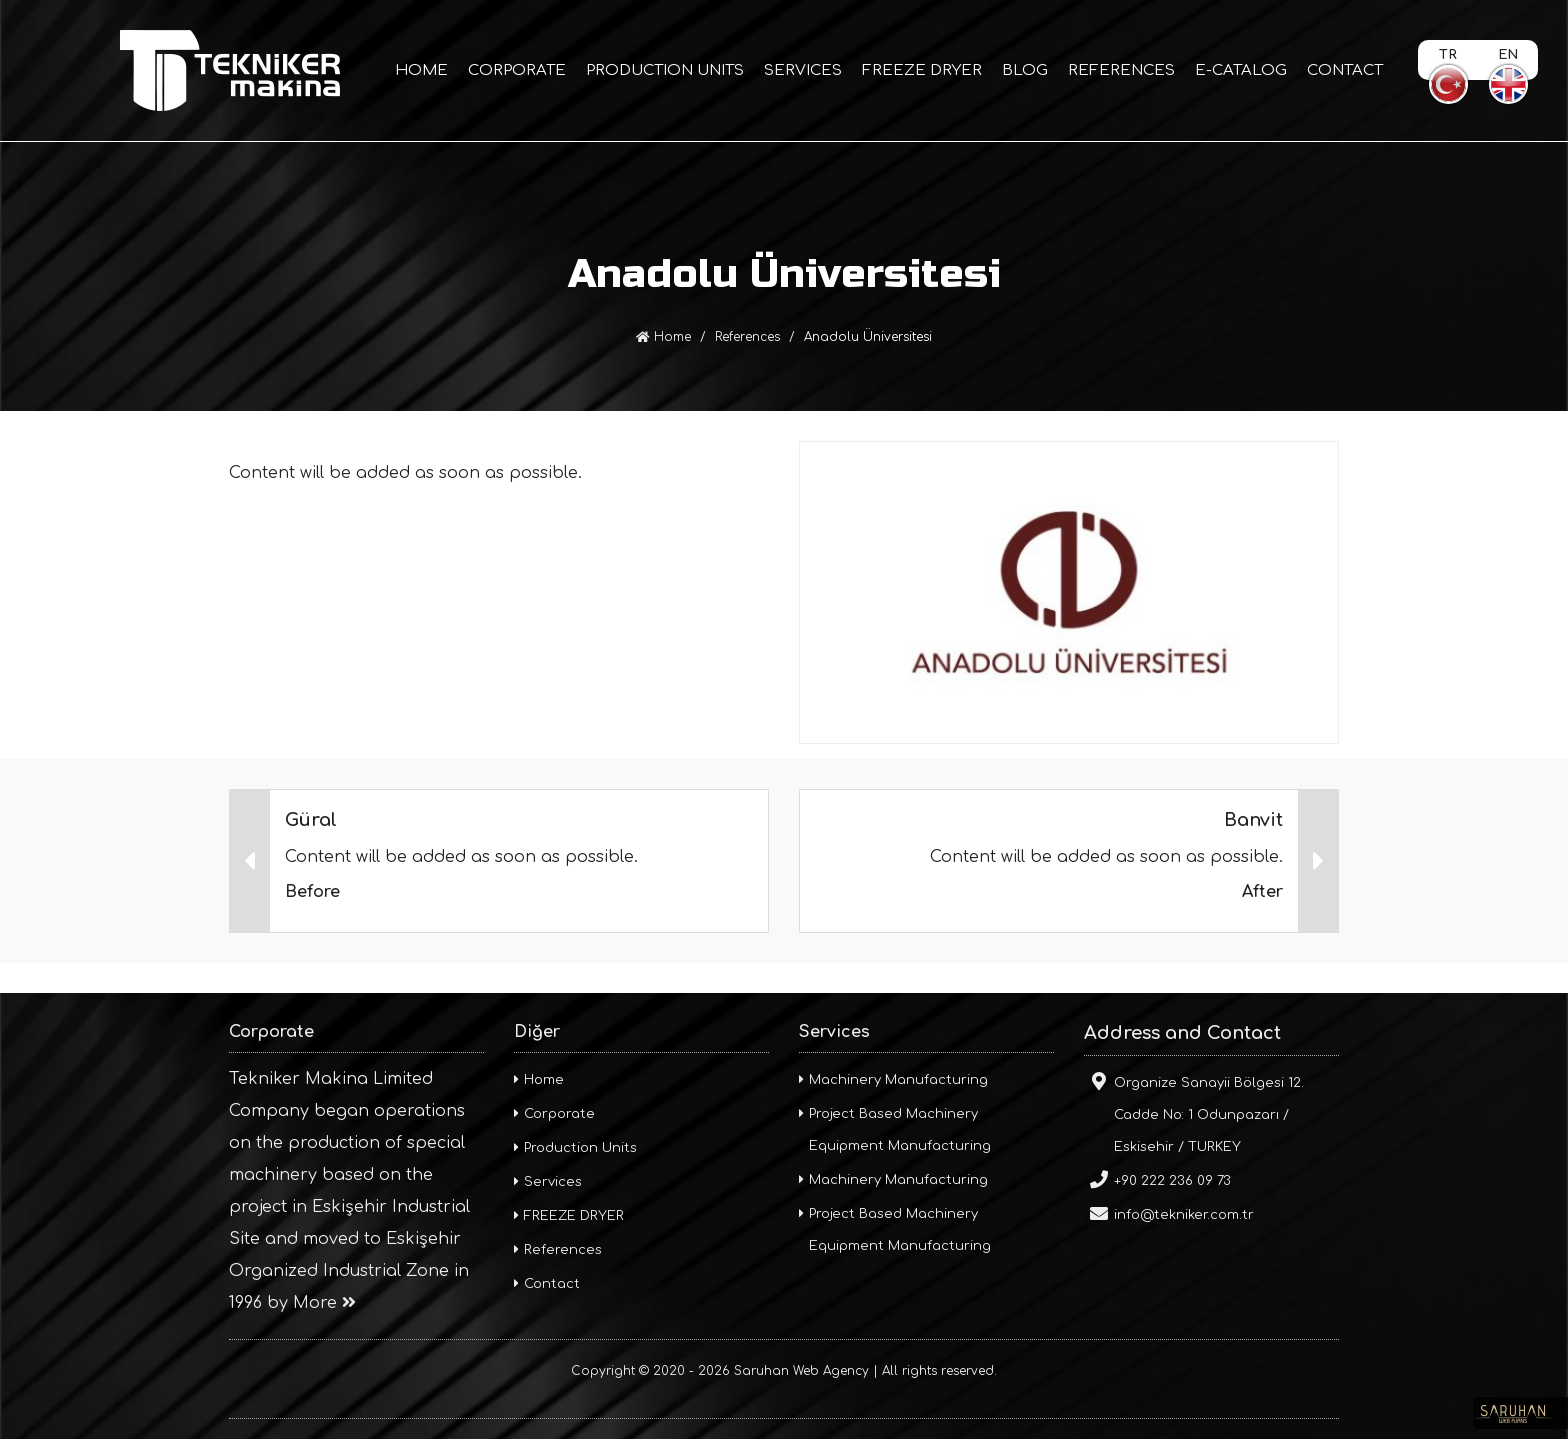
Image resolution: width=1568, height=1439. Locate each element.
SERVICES (803, 70)
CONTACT (1345, 70)
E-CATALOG (1241, 70)
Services (548, 1182)
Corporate (554, 1114)
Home (663, 337)
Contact (547, 1284)
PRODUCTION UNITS (665, 70)
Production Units (575, 1148)
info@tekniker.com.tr (1169, 1213)
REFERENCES (1121, 70)
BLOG (1025, 70)
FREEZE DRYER (922, 70)
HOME (421, 70)
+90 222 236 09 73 (1157, 1179)
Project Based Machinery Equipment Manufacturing (895, 1130)
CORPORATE (517, 70)
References (747, 337)
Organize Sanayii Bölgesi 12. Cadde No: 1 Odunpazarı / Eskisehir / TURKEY (1194, 1113)
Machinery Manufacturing (893, 1080)
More (324, 1303)
